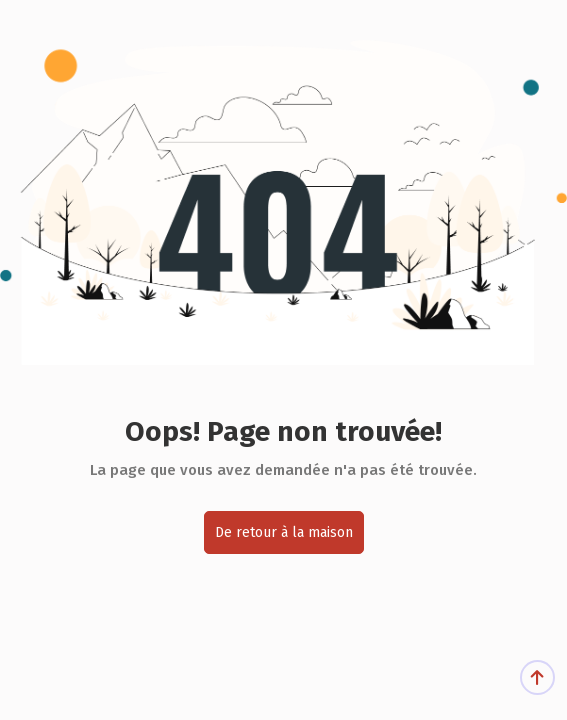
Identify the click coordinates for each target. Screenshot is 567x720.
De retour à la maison (284, 532)
